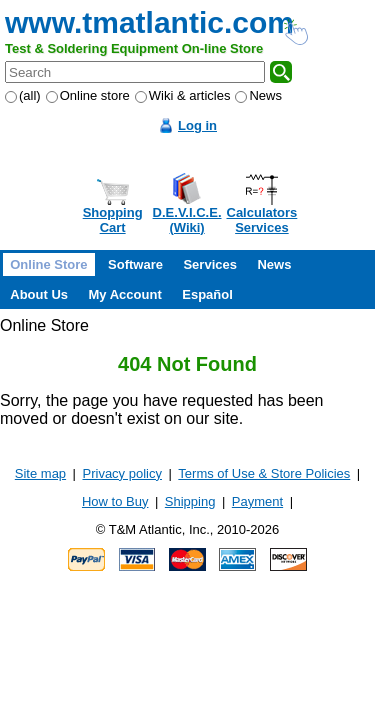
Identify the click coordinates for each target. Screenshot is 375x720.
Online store (88, 95)
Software (135, 264)
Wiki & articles (183, 95)
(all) (23, 95)
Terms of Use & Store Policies (264, 473)
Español (207, 294)
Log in (197, 125)
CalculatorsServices (262, 220)
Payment (257, 501)
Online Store (48, 264)
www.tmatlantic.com (149, 22)
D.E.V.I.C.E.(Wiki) (187, 220)
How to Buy (115, 501)
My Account (125, 294)
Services (210, 264)
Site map (40, 473)
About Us (39, 294)
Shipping (190, 501)
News (258, 95)
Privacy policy (122, 473)
